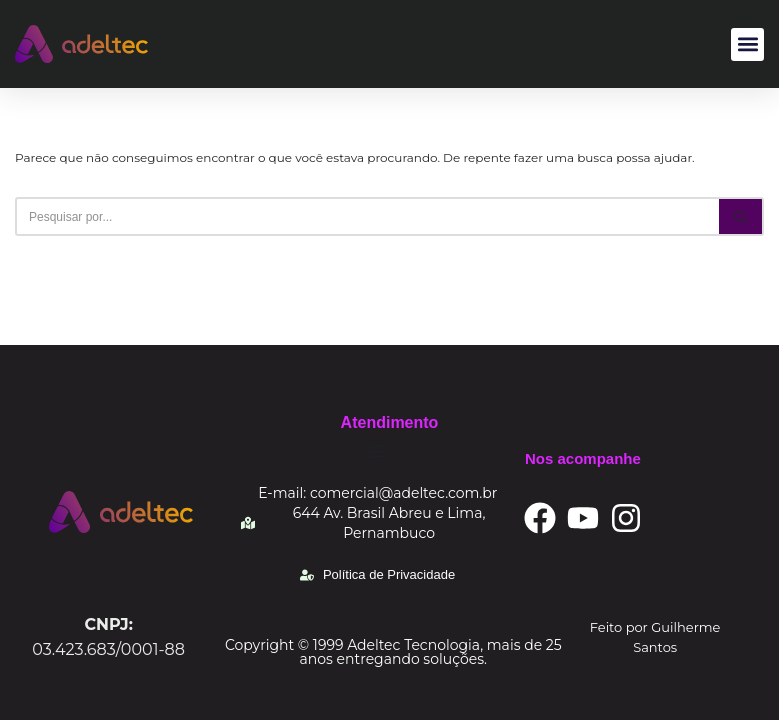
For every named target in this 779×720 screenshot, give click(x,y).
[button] (747, 44)
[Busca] (367, 216)
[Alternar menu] (378, 451)
